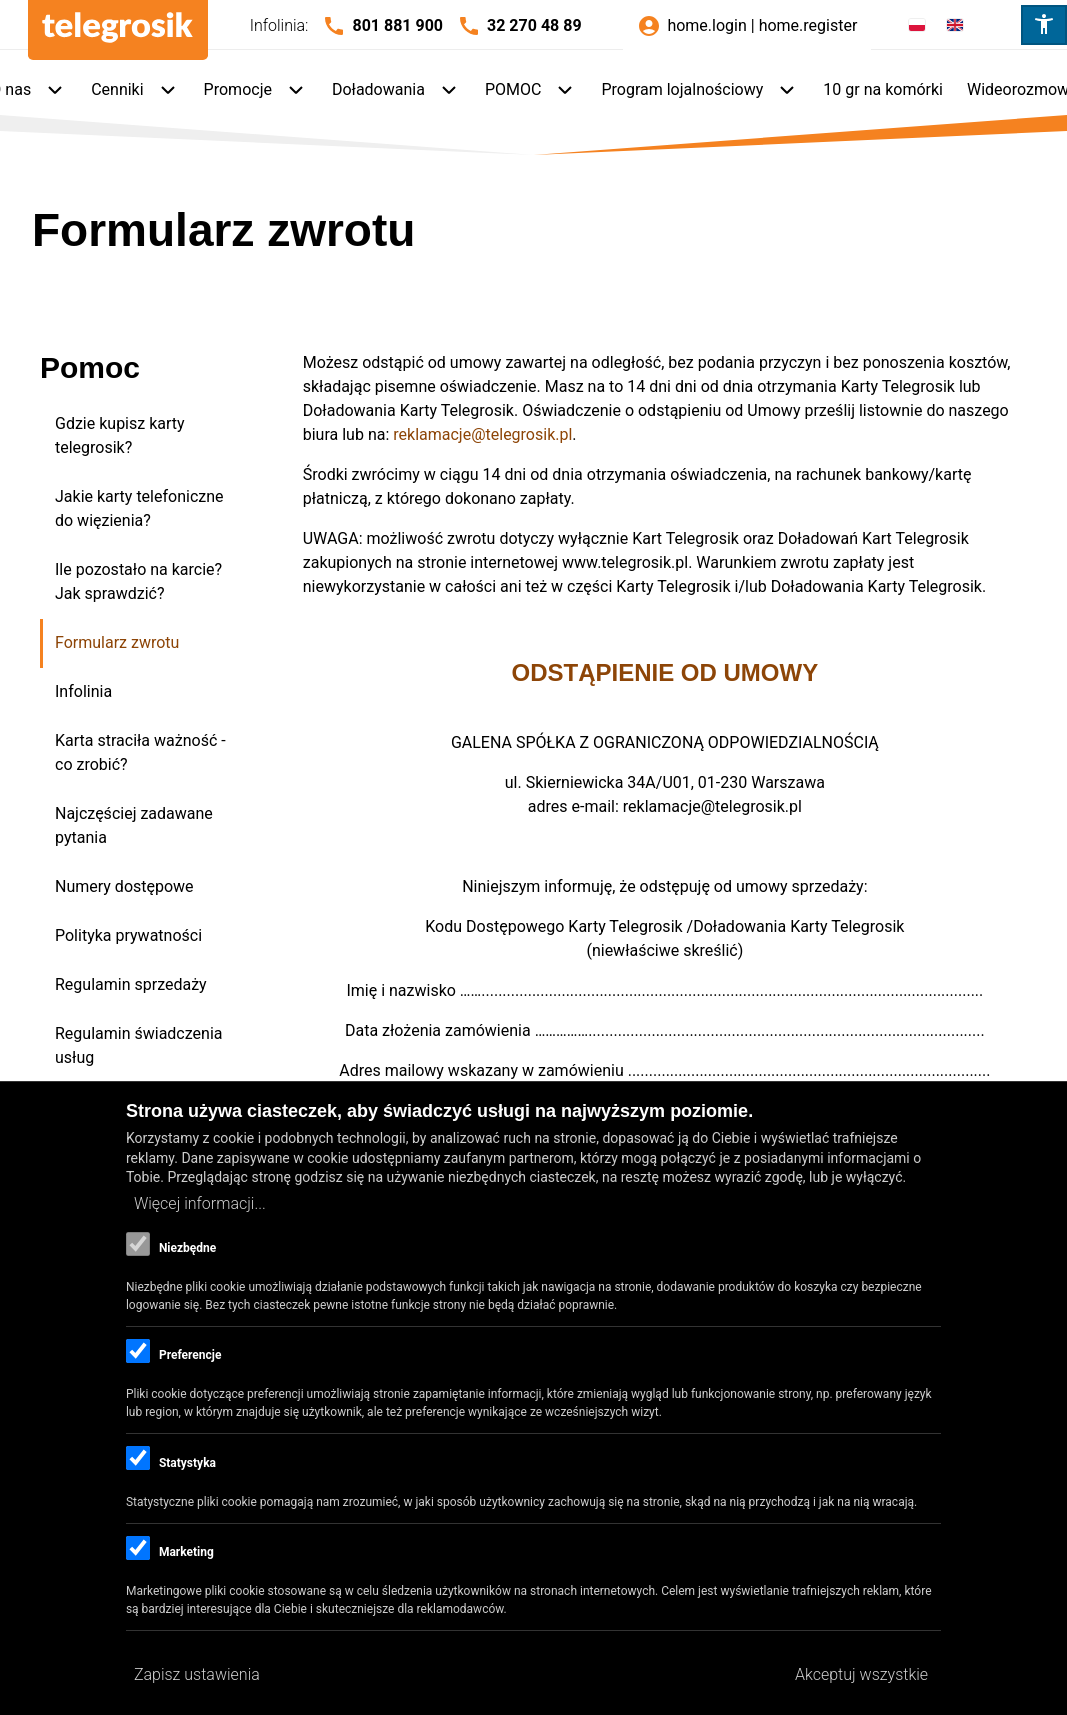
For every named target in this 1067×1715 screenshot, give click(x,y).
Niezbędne (187, 1248)
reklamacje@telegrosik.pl (482, 434)
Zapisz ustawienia (197, 1674)
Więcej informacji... (200, 1203)
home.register (808, 25)
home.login (706, 25)
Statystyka (187, 1463)
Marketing (186, 1552)
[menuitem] (135, 91)
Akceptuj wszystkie (861, 1674)
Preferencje (190, 1355)
